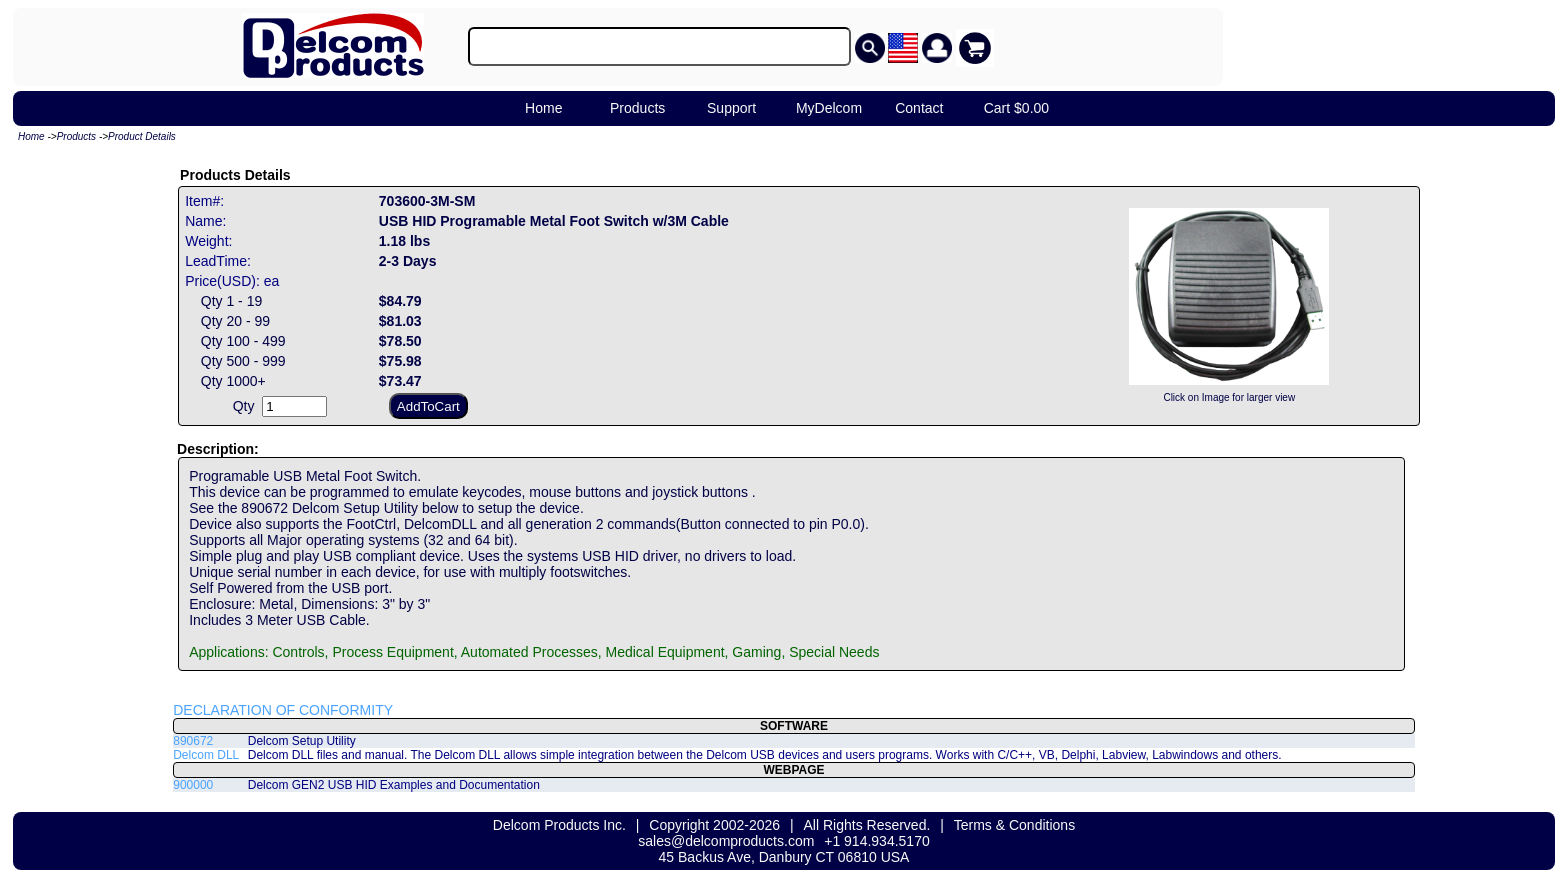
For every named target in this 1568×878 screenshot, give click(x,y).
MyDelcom (829, 108)
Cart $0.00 (1016, 108)
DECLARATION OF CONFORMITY (283, 710)
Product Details (142, 136)
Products (637, 108)
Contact (919, 108)
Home (543, 108)
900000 (193, 785)
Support (731, 108)
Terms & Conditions (1014, 825)
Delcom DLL (206, 755)
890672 (193, 741)
